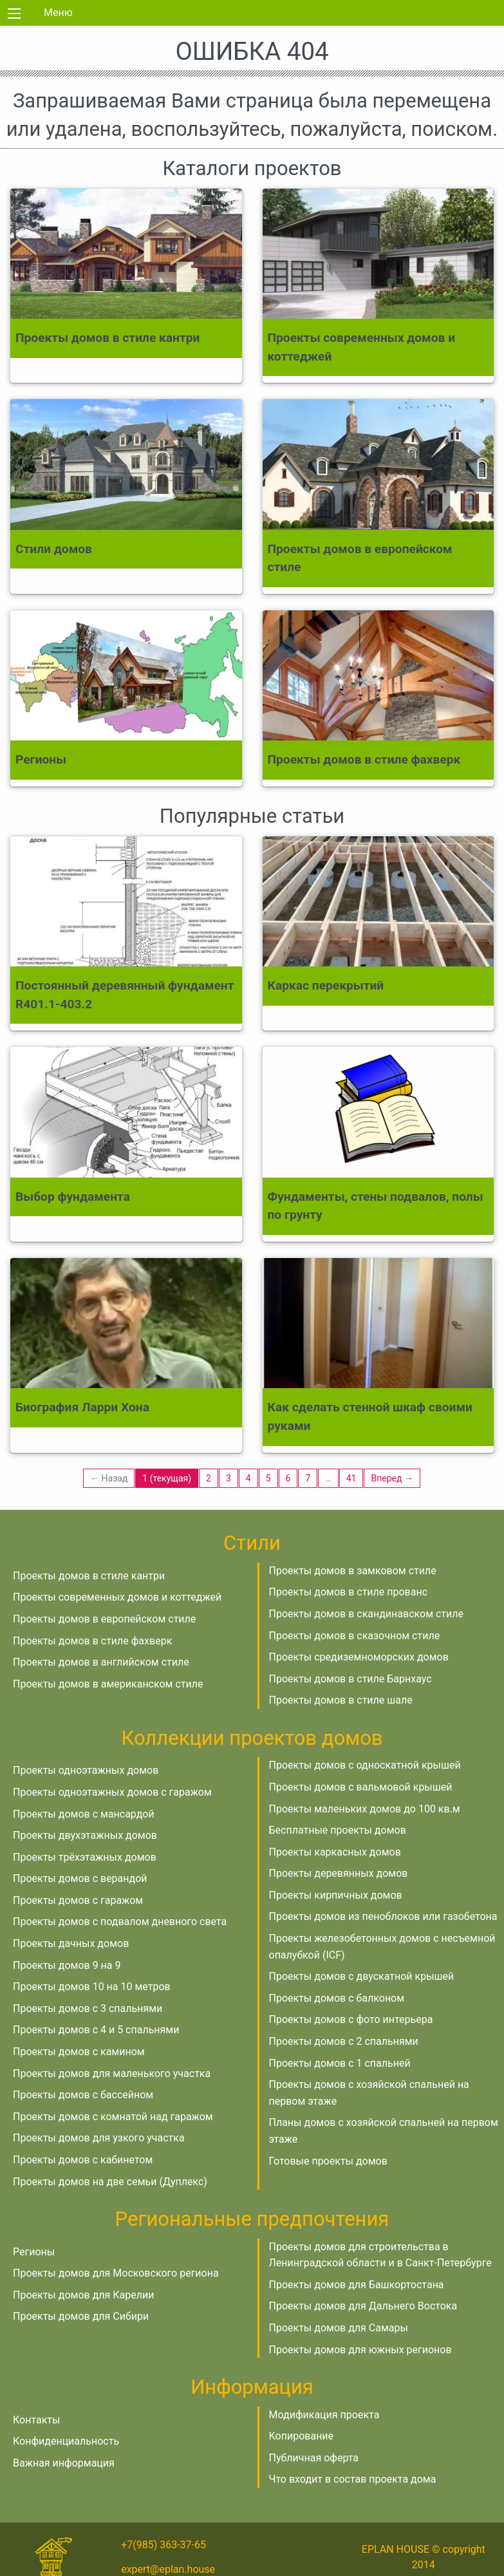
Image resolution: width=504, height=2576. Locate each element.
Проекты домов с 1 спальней (340, 2063)
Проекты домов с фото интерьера (351, 2019)
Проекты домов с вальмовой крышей (361, 1787)
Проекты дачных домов (71, 1943)
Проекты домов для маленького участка (111, 2073)
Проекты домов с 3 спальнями (87, 2008)
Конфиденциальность (66, 2441)
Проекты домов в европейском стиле (104, 1619)
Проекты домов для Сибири (81, 2316)
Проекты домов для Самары (338, 2328)
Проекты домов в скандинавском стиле (366, 1614)
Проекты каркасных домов (335, 1852)
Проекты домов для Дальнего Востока (363, 2306)
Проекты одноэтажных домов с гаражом (112, 1792)
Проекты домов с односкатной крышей (365, 1765)
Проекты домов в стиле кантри (89, 1576)
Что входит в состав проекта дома (352, 2479)
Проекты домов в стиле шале (341, 1700)
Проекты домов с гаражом (78, 1900)
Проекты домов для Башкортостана (356, 2285)
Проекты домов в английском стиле (101, 1662)
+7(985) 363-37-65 (163, 2545)
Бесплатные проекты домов (337, 1830)
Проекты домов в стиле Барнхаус (350, 1679)
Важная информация (64, 2463)
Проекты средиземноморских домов (359, 1657)
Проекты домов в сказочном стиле (354, 1636)
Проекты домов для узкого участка (99, 2138)
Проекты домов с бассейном (83, 2095)
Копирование (301, 2436)
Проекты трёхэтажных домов (84, 1857)
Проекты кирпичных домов (335, 1895)
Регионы (34, 2252)
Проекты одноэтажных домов (85, 1770)
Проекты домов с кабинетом (83, 2160)
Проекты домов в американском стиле (108, 1684)
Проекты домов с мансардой (83, 1814)
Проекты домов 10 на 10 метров (92, 1986)
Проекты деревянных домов (338, 1873)
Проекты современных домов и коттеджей (117, 1597)
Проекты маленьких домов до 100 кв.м (364, 1809)
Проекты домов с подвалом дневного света (120, 1921)
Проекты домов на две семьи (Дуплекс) (110, 2182)
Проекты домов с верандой (80, 1878)
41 (351, 1478)
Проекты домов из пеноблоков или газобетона (383, 1916)
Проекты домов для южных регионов (360, 2350)
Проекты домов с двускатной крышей (361, 1976)
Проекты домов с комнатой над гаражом (113, 2117)
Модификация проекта (324, 2415)
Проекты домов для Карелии (83, 2295)
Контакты (36, 2420)
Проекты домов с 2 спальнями (343, 2041)
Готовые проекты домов (328, 2161)
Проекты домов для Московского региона (116, 2273)
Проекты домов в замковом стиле (352, 1571)
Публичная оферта (314, 2458)
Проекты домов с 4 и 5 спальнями (96, 2030)
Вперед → (392, 1478)
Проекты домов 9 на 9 (66, 1965)
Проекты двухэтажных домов (85, 1835)
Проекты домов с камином (79, 2051)
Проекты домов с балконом (337, 1998)
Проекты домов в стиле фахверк (92, 1641)
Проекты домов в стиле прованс (348, 1592)
